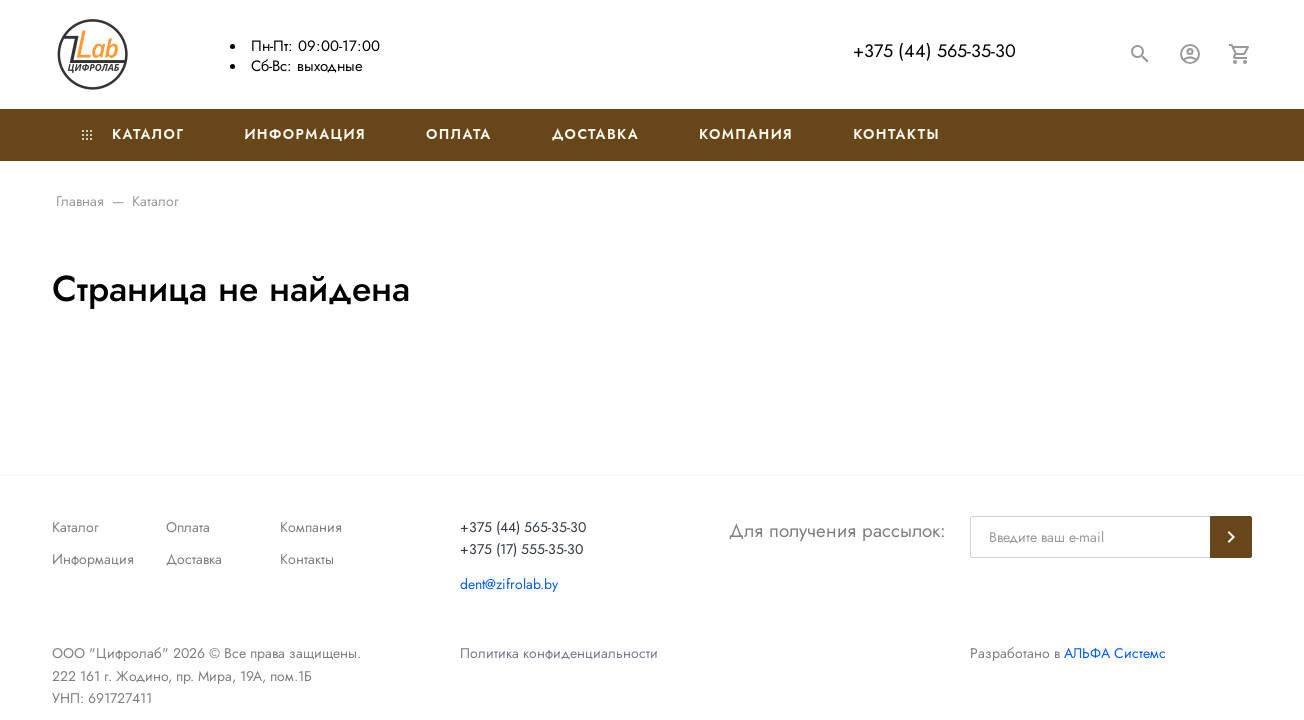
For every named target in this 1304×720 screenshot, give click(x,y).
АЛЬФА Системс (1113, 653)
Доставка (595, 134)
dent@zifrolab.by (509, 584)
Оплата (459, 134)
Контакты (896, 134)
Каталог (133, 134)
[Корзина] (1240, 54)
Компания (746, 134)
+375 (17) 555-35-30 (521, 549)
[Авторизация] (1190, 54)
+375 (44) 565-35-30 (934, 51)
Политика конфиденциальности (559, 653)
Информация (305, 134)
